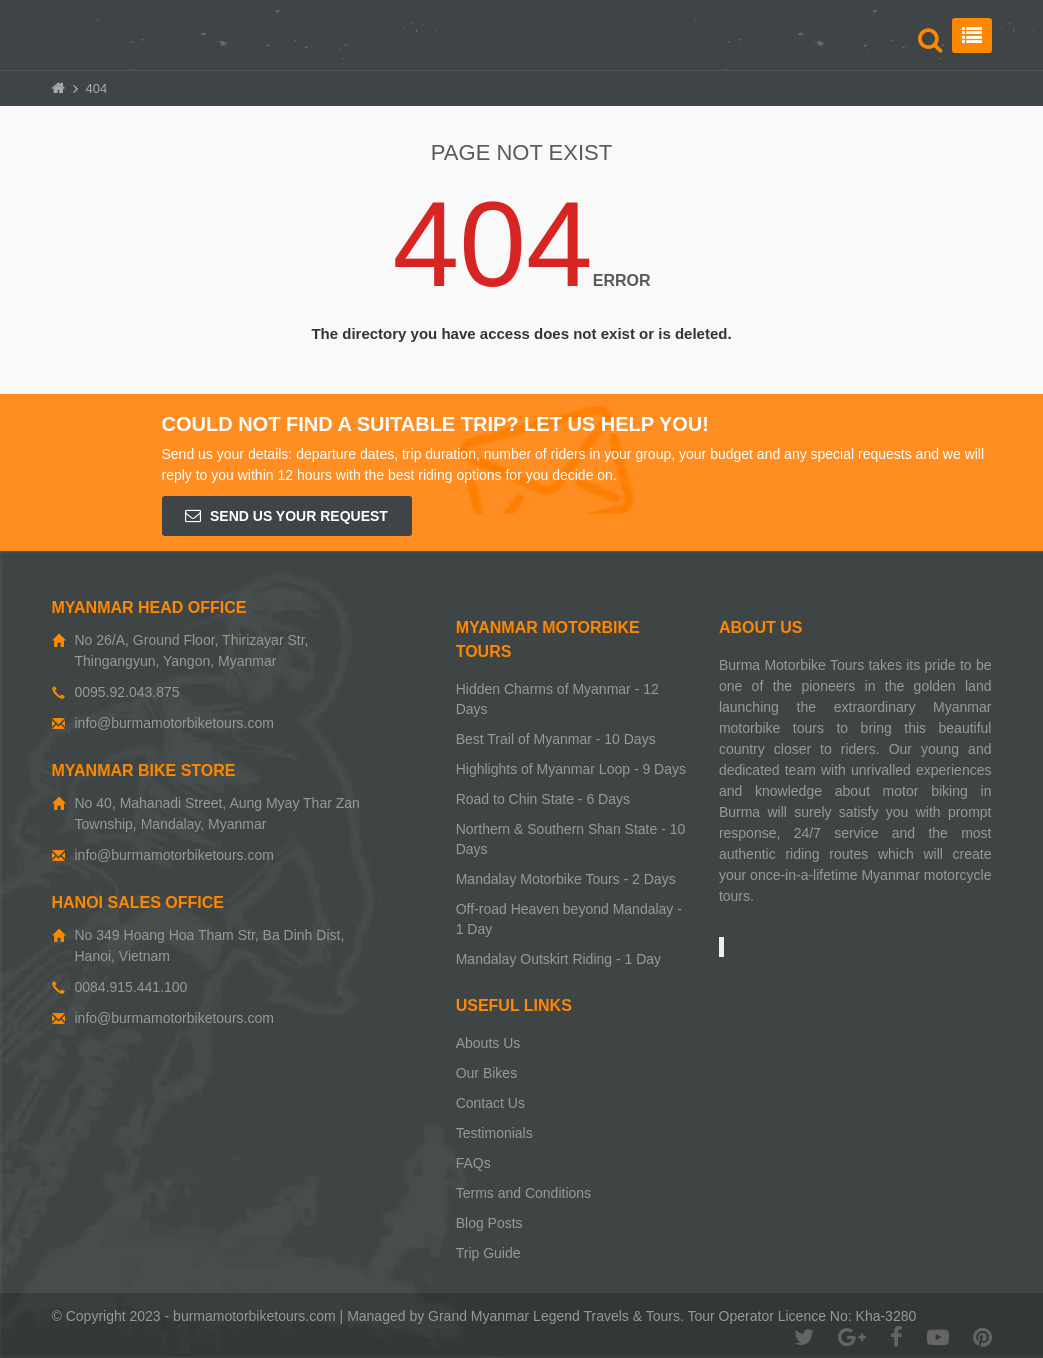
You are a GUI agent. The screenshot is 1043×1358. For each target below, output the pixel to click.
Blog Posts (489, 1223)
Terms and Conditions (523, 1193)
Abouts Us (488, 1043)
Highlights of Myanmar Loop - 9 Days (571, 769)
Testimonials (494, 1133)
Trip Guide (488, 1253)
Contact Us (490, 1103)
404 (97, 88)
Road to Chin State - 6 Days (543, 799)
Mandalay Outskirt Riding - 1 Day (558, 959)
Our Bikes (486, 1073)
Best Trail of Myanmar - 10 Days (556, 739)
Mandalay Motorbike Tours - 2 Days (566, 879)
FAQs (473, 1163)
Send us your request (286, 515)
